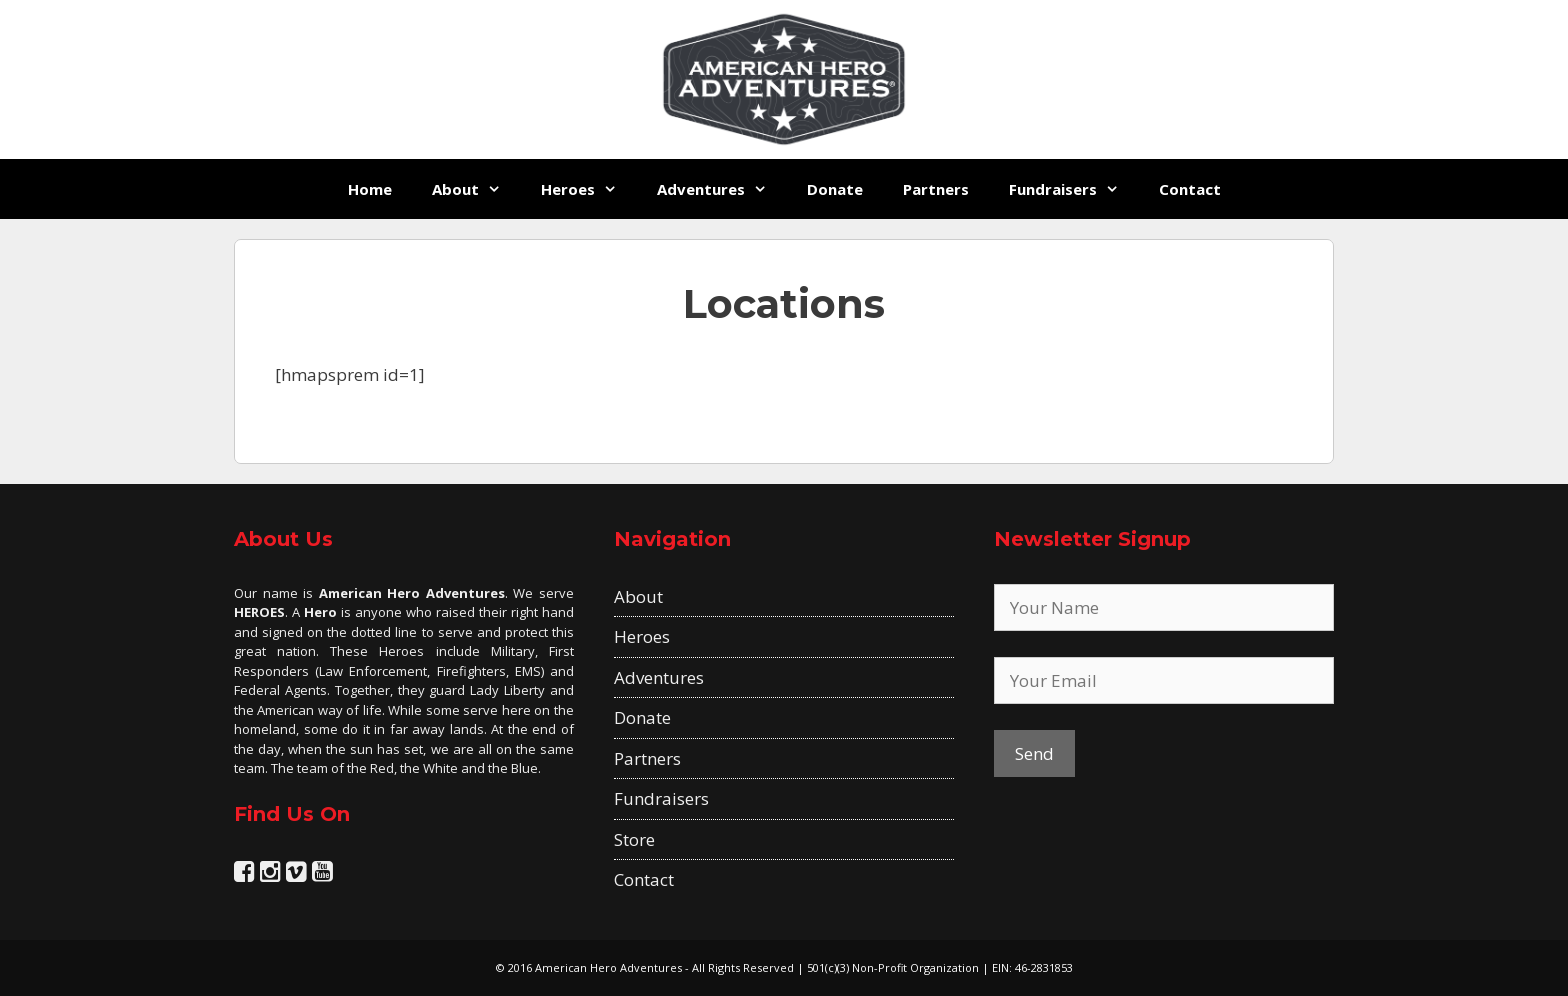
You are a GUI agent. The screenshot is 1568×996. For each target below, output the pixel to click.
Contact (1190, 189)
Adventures (722, 189)
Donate (835, 189)
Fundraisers (1074, 189)
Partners (936, 189)
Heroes (589, 189)
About (476, 189)
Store (634, 839)
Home (370, 189)
